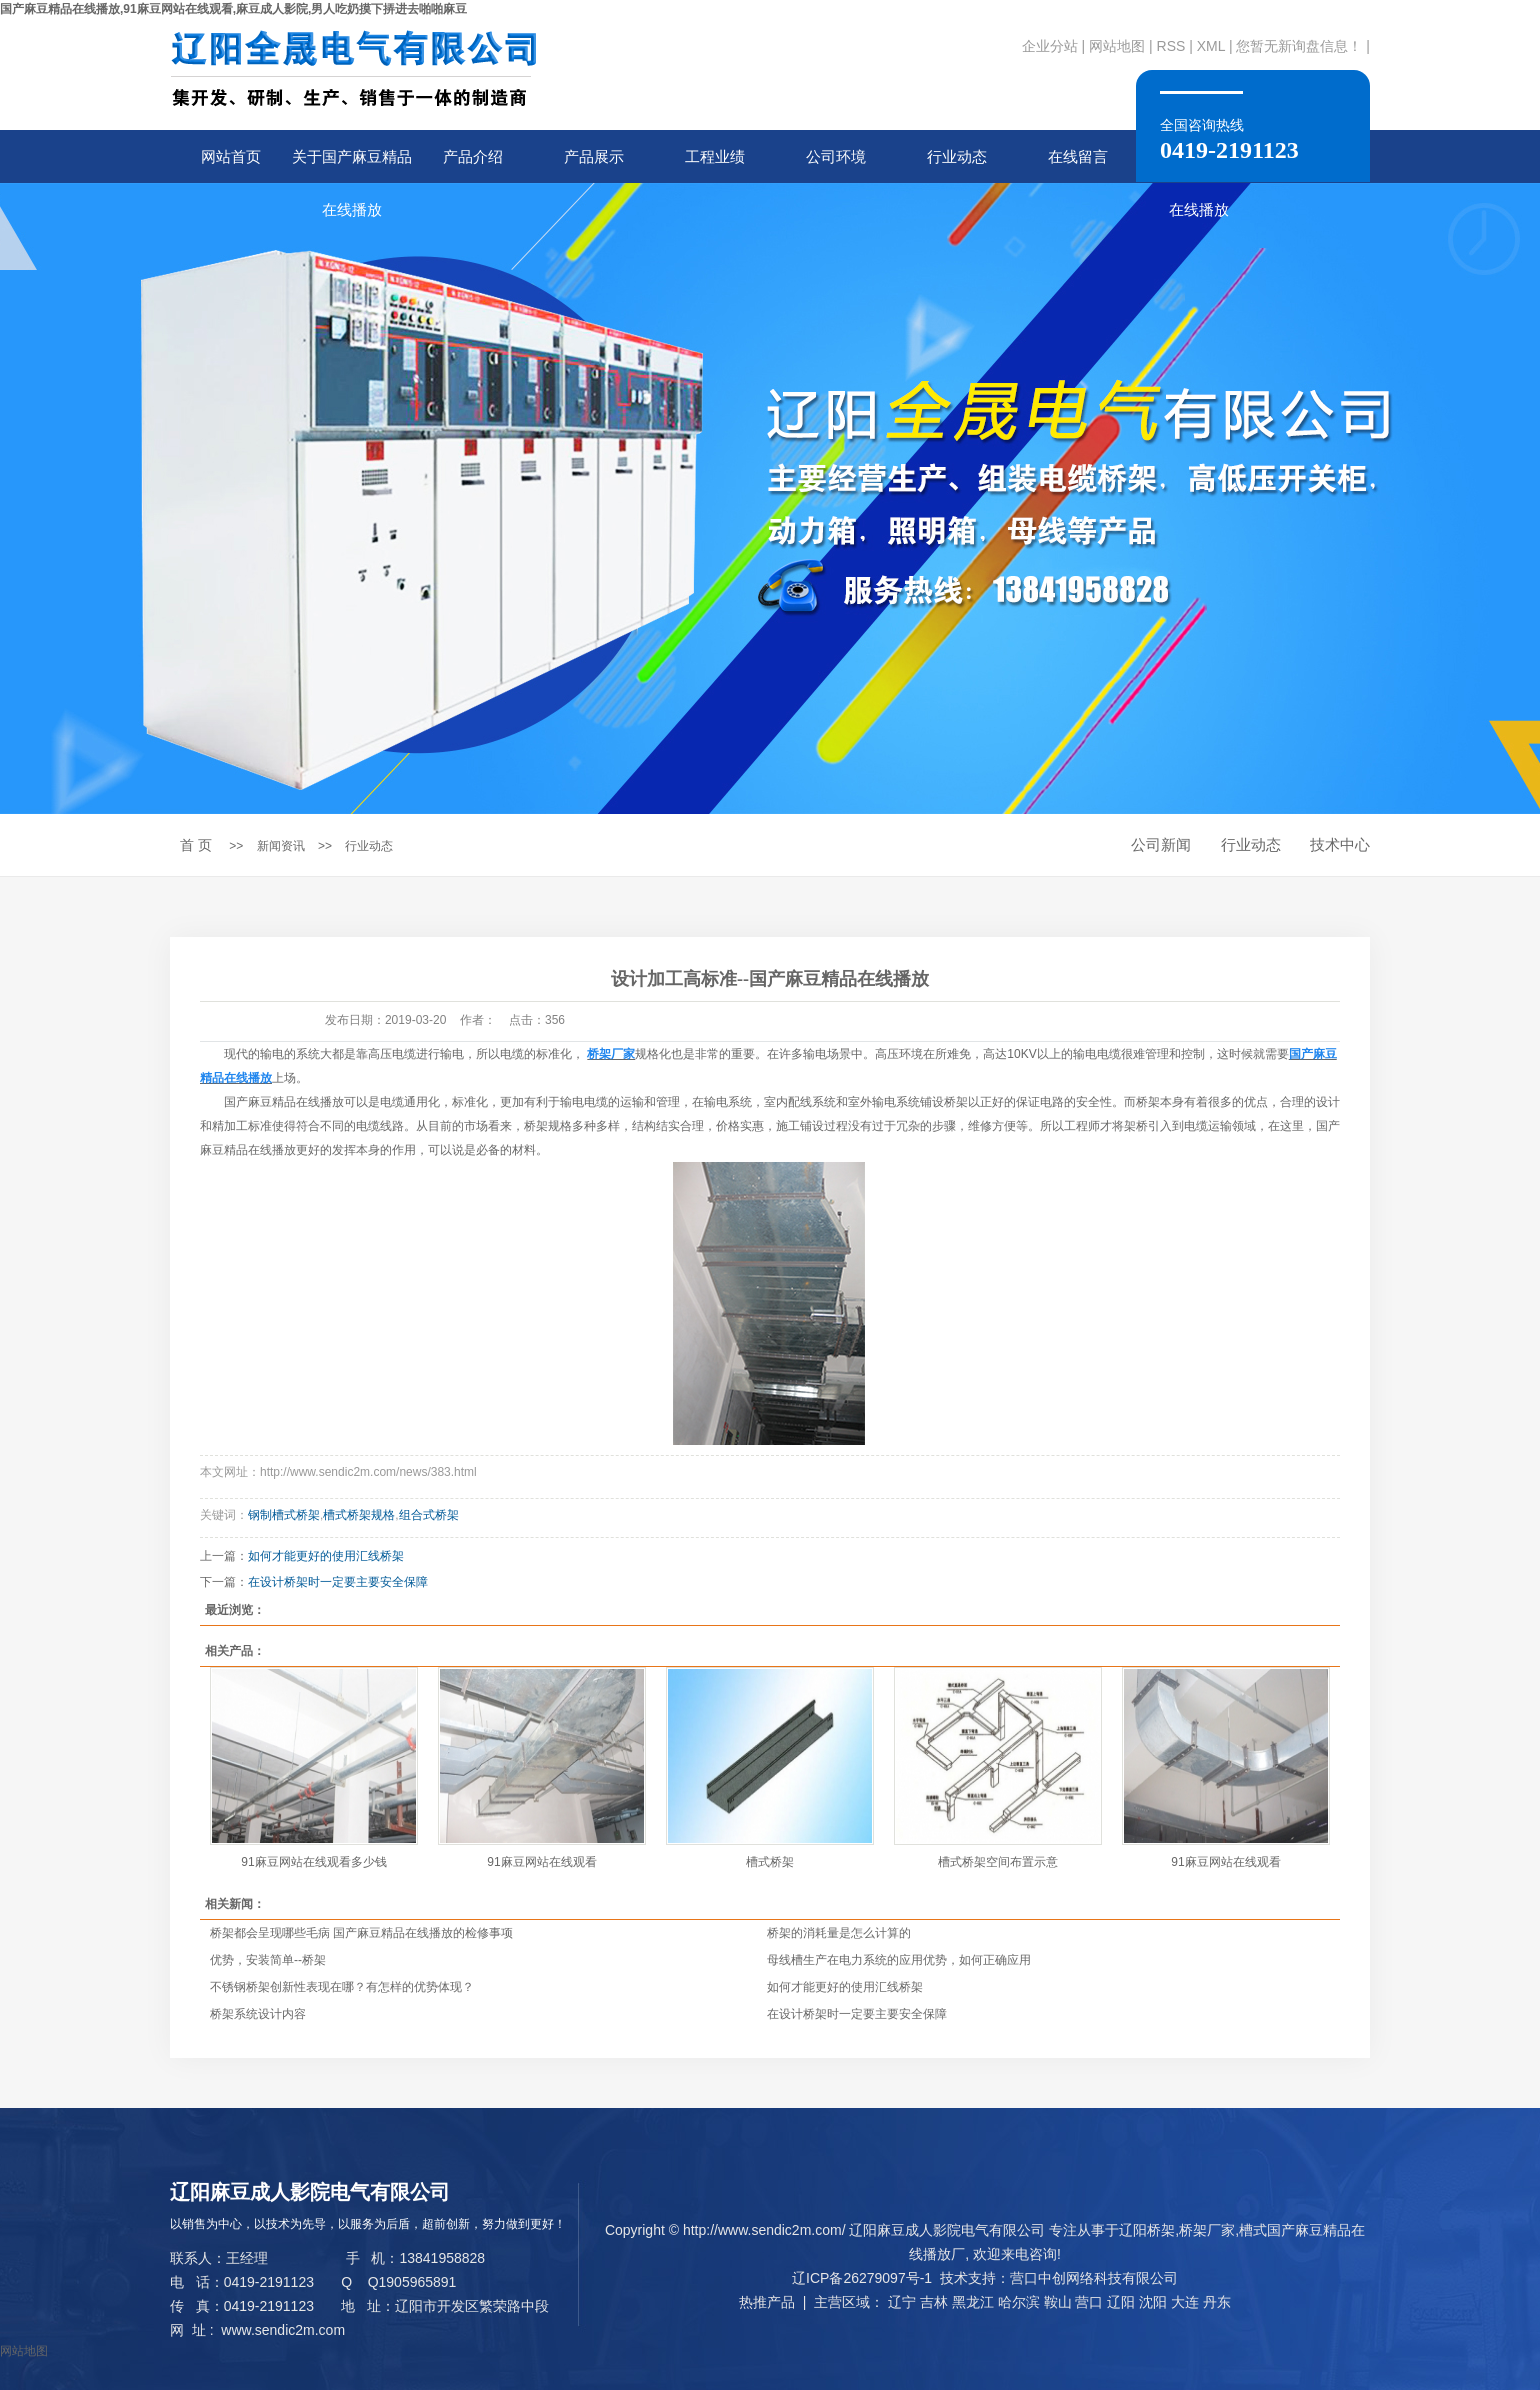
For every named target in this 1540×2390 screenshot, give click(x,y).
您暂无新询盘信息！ (1299, 46)
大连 (1185, 2302)
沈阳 (1153, 2302)
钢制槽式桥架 (284, 1515)
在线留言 (1078, 156)
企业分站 (1050, 46)
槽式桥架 (770, 1862)
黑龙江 (973, 2302)
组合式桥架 (429, 1515)
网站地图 (1117, 46)
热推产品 (767, 2302)
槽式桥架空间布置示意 (998, 1862)
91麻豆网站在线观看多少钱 (313, 1862)
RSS (1171, 46)
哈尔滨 (1019, 2302)
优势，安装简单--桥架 (268, 1960)
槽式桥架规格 (359, 1515)
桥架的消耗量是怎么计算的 (839, 1933)
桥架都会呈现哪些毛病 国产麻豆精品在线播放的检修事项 (361, 1933)
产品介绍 (473, 156)
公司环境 (836, 156)
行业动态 (957, 156)
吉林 (934, 2302)
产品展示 (594, 156)
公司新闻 (1161, 844)
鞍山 (1058, 2302)
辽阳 (1121, 2302)
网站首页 (231, 156)
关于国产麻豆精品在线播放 (352, 165)
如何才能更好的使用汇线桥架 (326, 1556)
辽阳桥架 (1147, 2230)
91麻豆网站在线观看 (541, 1862)
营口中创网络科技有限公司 (1094, 2278)
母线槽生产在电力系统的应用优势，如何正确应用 (899, 1960)
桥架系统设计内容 (258, 2014)
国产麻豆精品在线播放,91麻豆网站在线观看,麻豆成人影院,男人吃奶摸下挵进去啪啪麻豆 (233, 9)
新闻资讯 (281, 846)
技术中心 (1340, 844)
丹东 (1217, 2302)
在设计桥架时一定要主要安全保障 (338, 1582)
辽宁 (902, 2302)
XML (1211, 46)
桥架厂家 (1207, 2230)
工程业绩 (715, 156)
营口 (1089, 2302)
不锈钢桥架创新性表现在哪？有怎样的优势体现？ (342, 1987)
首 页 (196, 845)
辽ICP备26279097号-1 (862, 2278)
